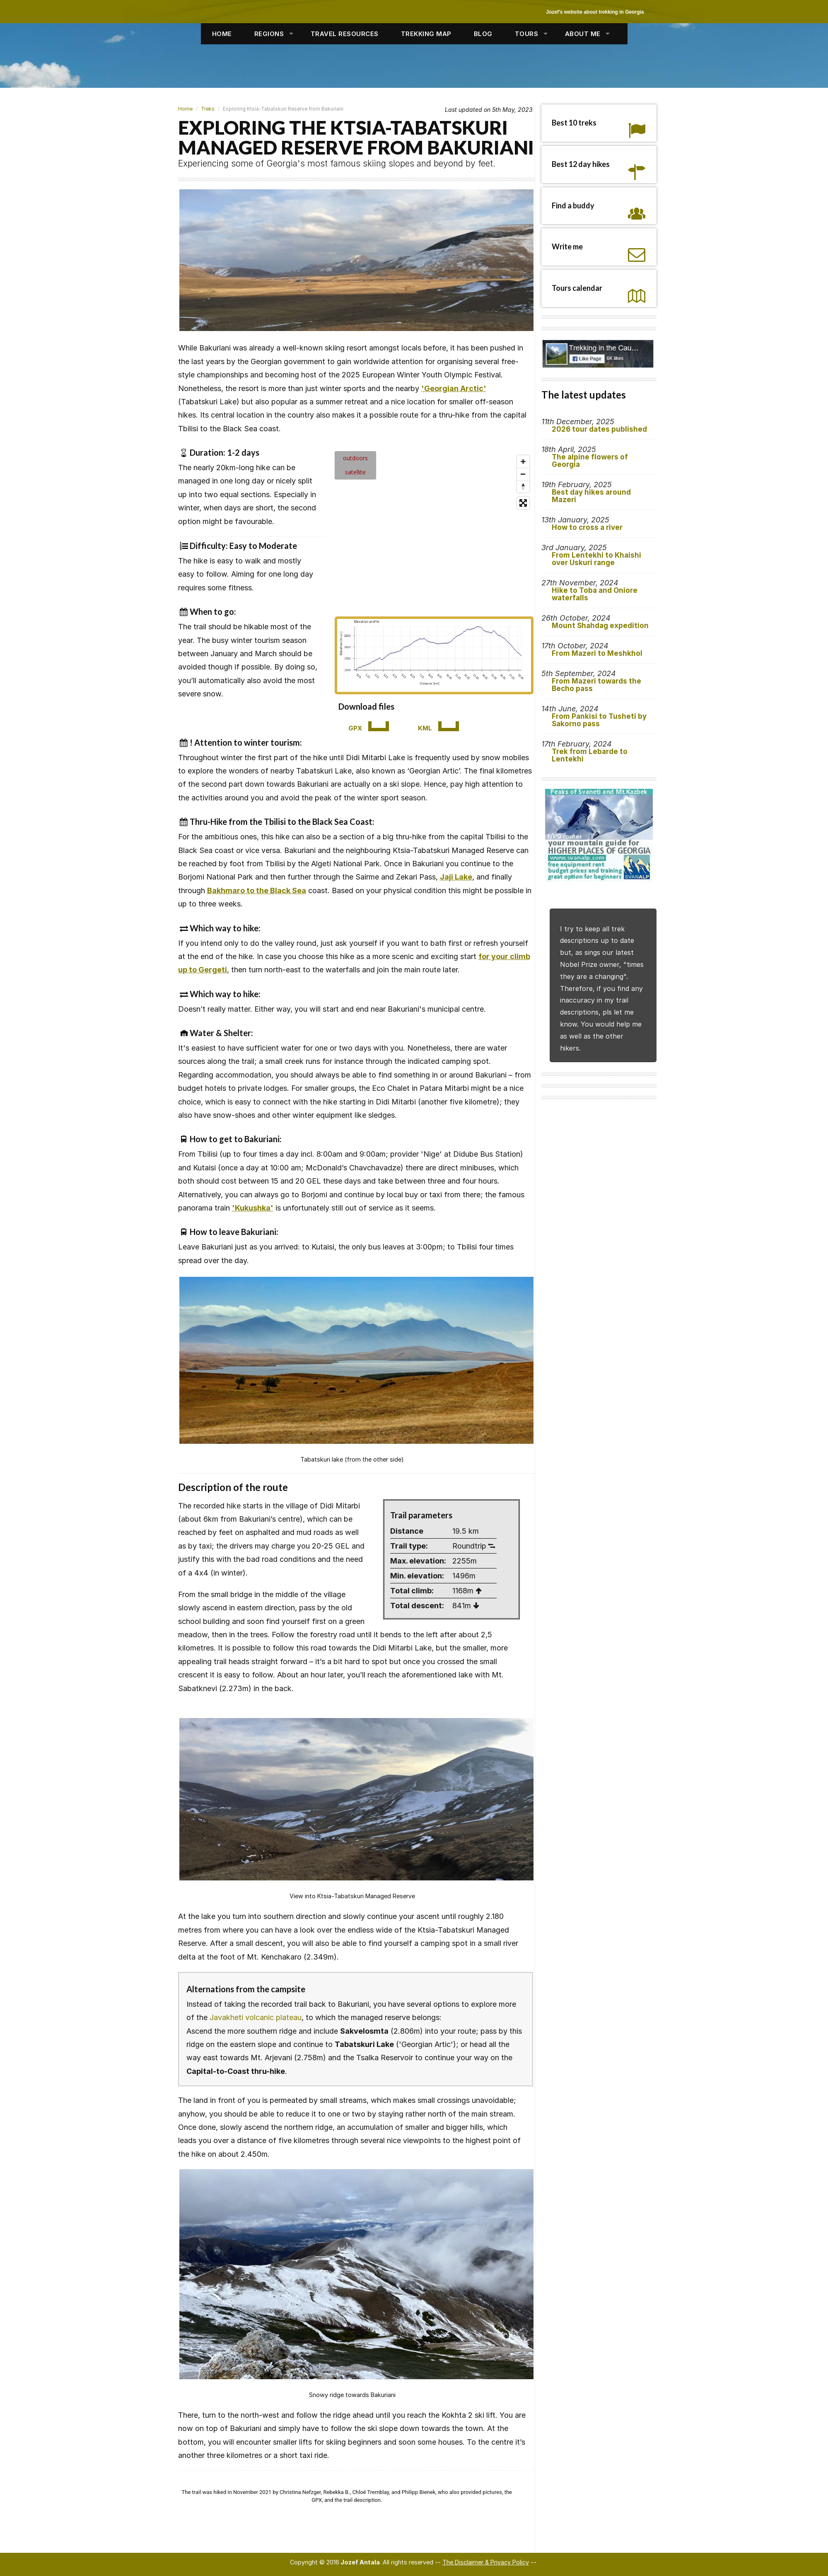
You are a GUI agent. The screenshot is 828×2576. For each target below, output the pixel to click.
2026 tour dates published (599, 429)
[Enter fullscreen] (523, 503)
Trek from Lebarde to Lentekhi (590, 755)
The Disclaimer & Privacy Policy (485, 2562)
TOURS (526, 34)
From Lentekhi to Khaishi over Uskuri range (596, 559)
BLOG (483, 34)
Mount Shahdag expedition (600, 625)
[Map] (434, 530)
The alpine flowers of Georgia (590, 461)
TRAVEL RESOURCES (345, 34)
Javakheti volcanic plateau (256, 2017)
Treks (208, 109)
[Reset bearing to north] (523, 486)
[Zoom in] (523, 461)
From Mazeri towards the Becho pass (596, 685)
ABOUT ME (583, 34)
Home (185, 109)
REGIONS (269, 34)
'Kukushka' (252, 1207)
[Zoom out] (523, 474)
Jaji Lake (456, 876)
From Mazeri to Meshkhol (597, 653)
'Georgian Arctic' (453, 388)
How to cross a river (587, 527)
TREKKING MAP (426, 34)
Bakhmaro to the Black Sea (256, 890)
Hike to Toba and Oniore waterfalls (594, 594)
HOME (222, 34)
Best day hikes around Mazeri (591, 496)
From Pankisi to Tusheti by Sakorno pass (599, 720)
